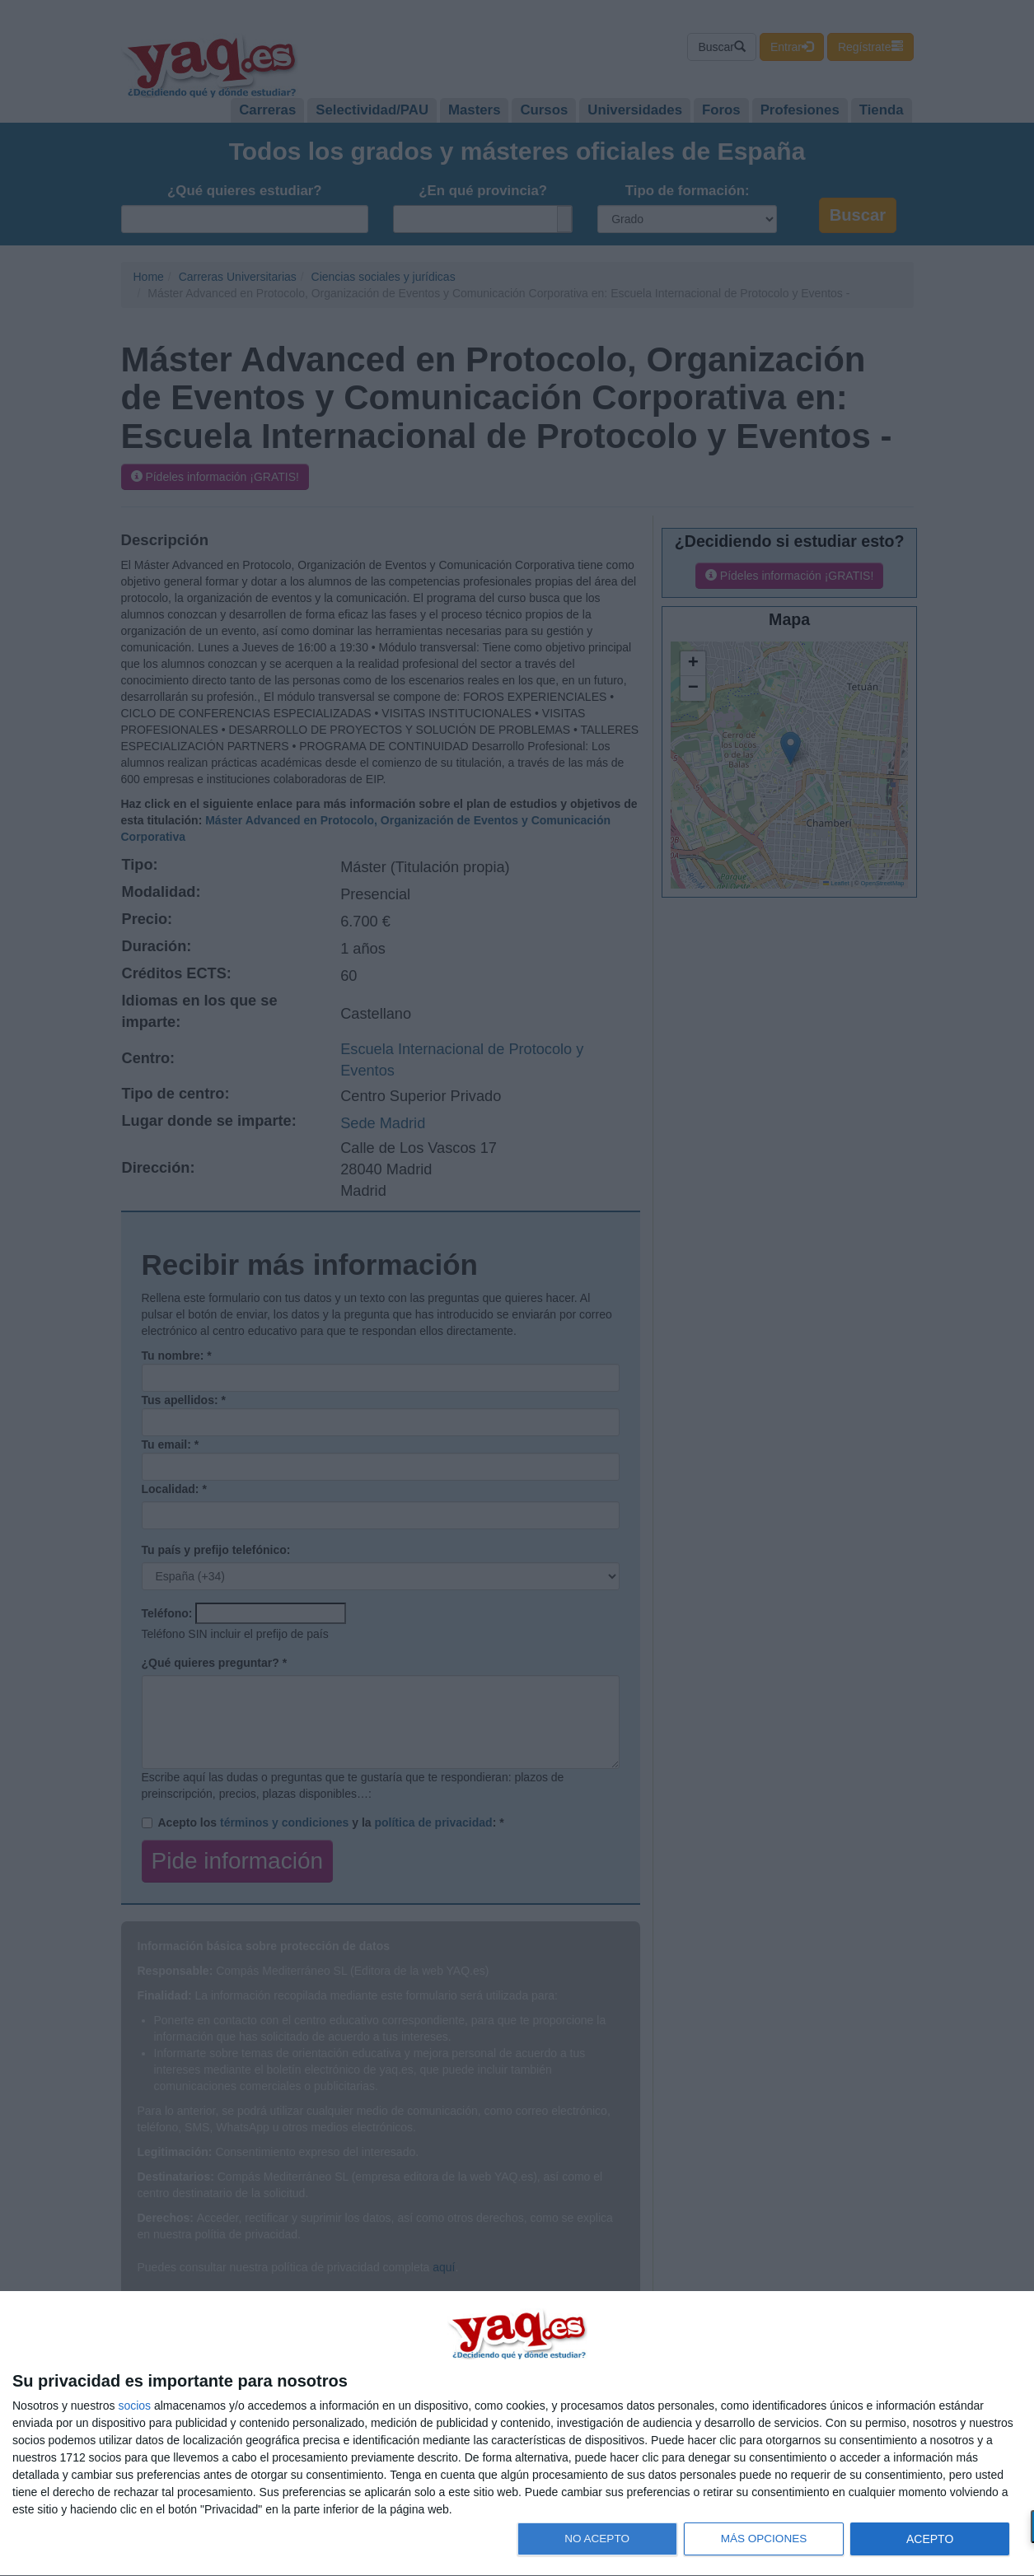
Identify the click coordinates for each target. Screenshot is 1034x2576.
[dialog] (517, 2434)
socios (134, 2405)
